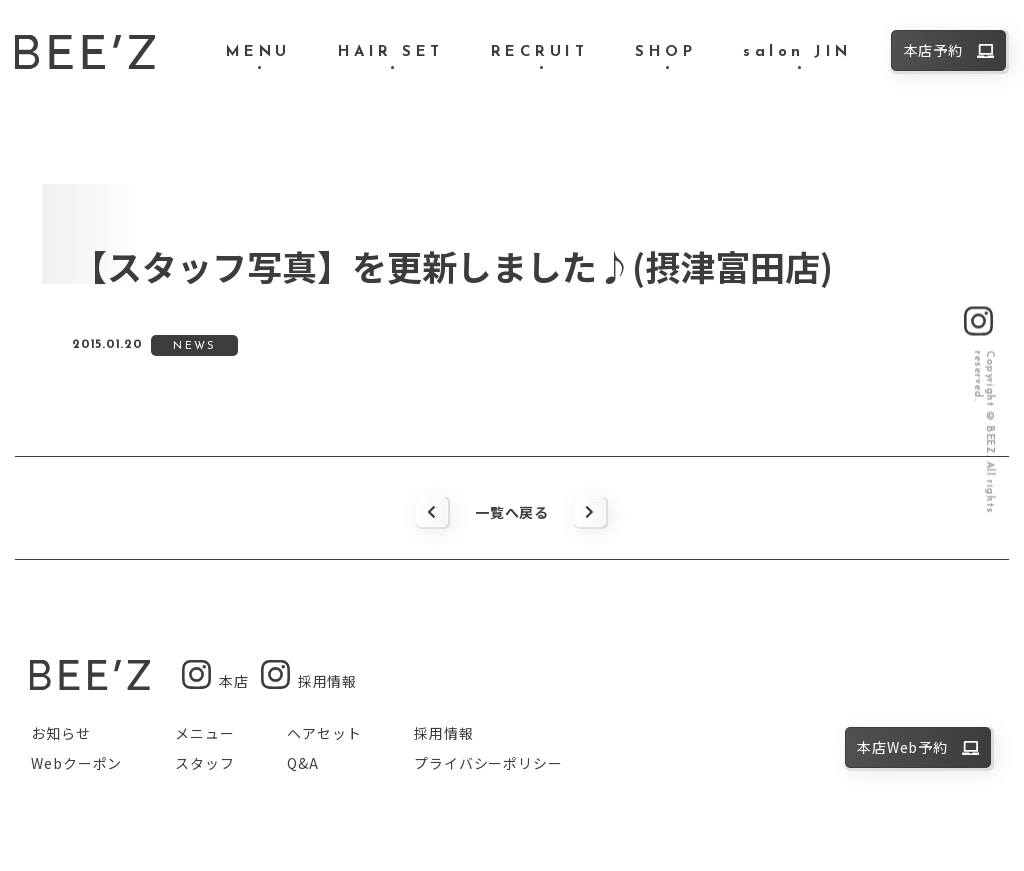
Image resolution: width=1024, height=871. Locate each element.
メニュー (204, 733)
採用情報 (443, 733)
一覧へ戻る (512, 512)
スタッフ (204, 763)
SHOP (665, 52)
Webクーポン (76, 763)
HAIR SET (391, 52)
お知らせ (60, 733)
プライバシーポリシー (488, 763)
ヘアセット (324, 733)
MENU (258, 52)
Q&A (303, 763)
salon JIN (797, 52)
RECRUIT (540, 52)
